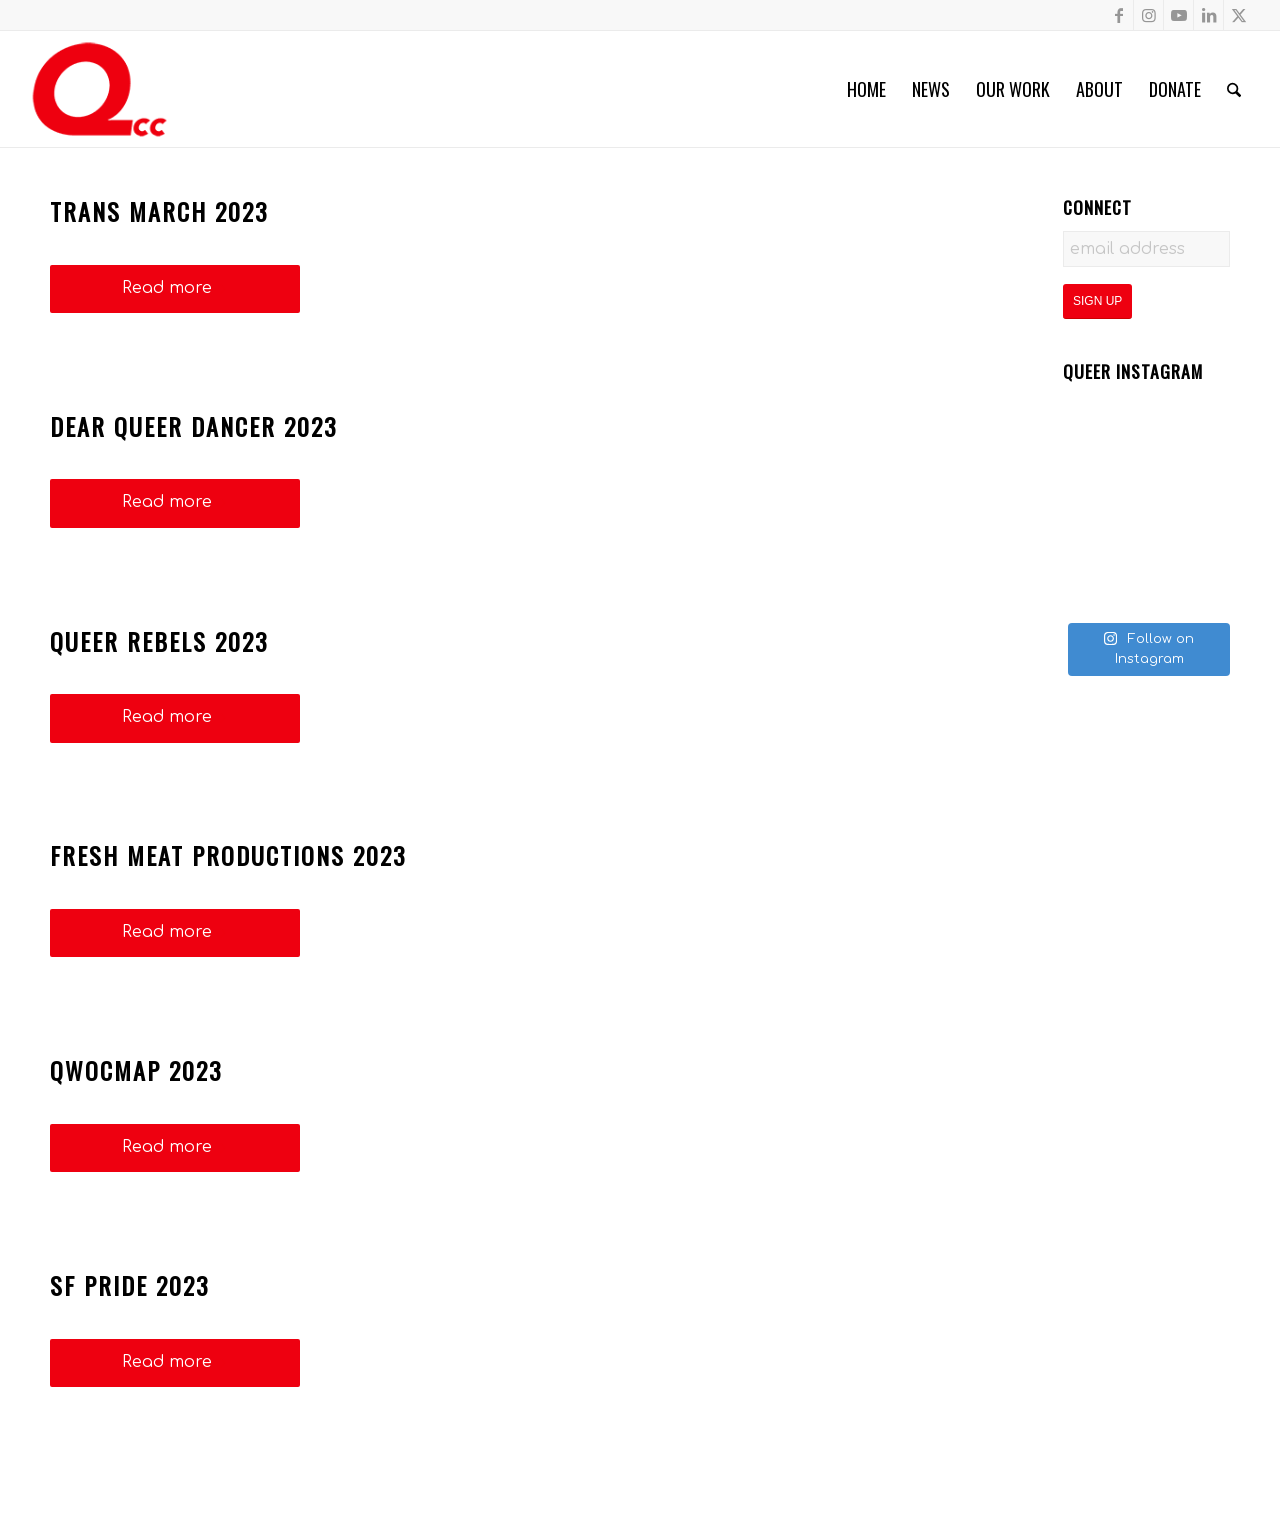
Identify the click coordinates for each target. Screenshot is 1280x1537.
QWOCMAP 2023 (136, 1070)
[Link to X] (1239, 15)
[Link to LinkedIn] (1208, 15)
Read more (175, 288)
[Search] (1234, 89)
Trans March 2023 (159, 211)
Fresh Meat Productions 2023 (228, 855)
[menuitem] (866, 89)
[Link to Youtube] (1178, 15)
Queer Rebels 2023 (159, 641)
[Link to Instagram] (1148, 15)
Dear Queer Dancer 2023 (194, 426)
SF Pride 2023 (130, 1285)
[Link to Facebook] (1118, 15)
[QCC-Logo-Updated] (99, 89)
